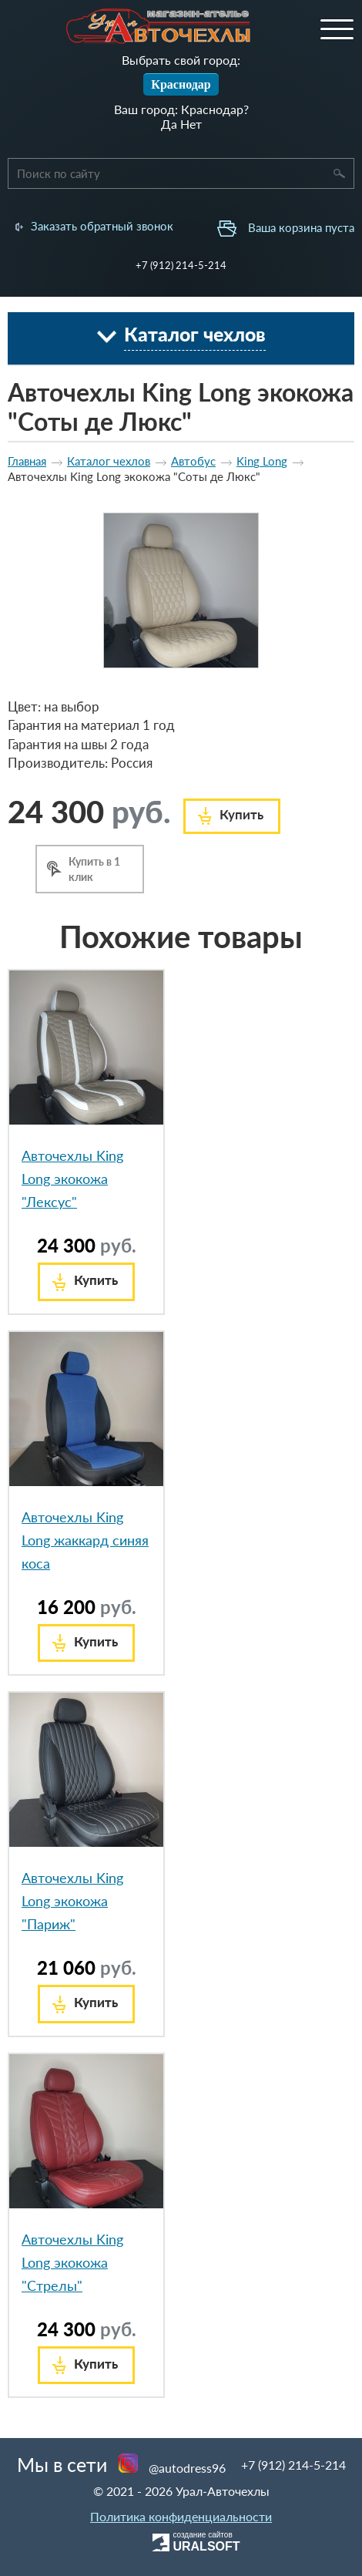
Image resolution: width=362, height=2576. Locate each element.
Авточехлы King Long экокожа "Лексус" (72, 1178)
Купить (241, 814)
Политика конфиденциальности (181, 2516)
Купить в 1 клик (94, 869)
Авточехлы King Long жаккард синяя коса (85, 1540)
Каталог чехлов (108, 461)
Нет (191, 123)
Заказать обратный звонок (102, 226)
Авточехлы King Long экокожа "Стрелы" (72, 2262)
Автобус (193, 461)
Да (169, 123)
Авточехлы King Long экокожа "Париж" (72, 1900)
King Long (261, 461)
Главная (27, 461)
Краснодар (180, 84)
